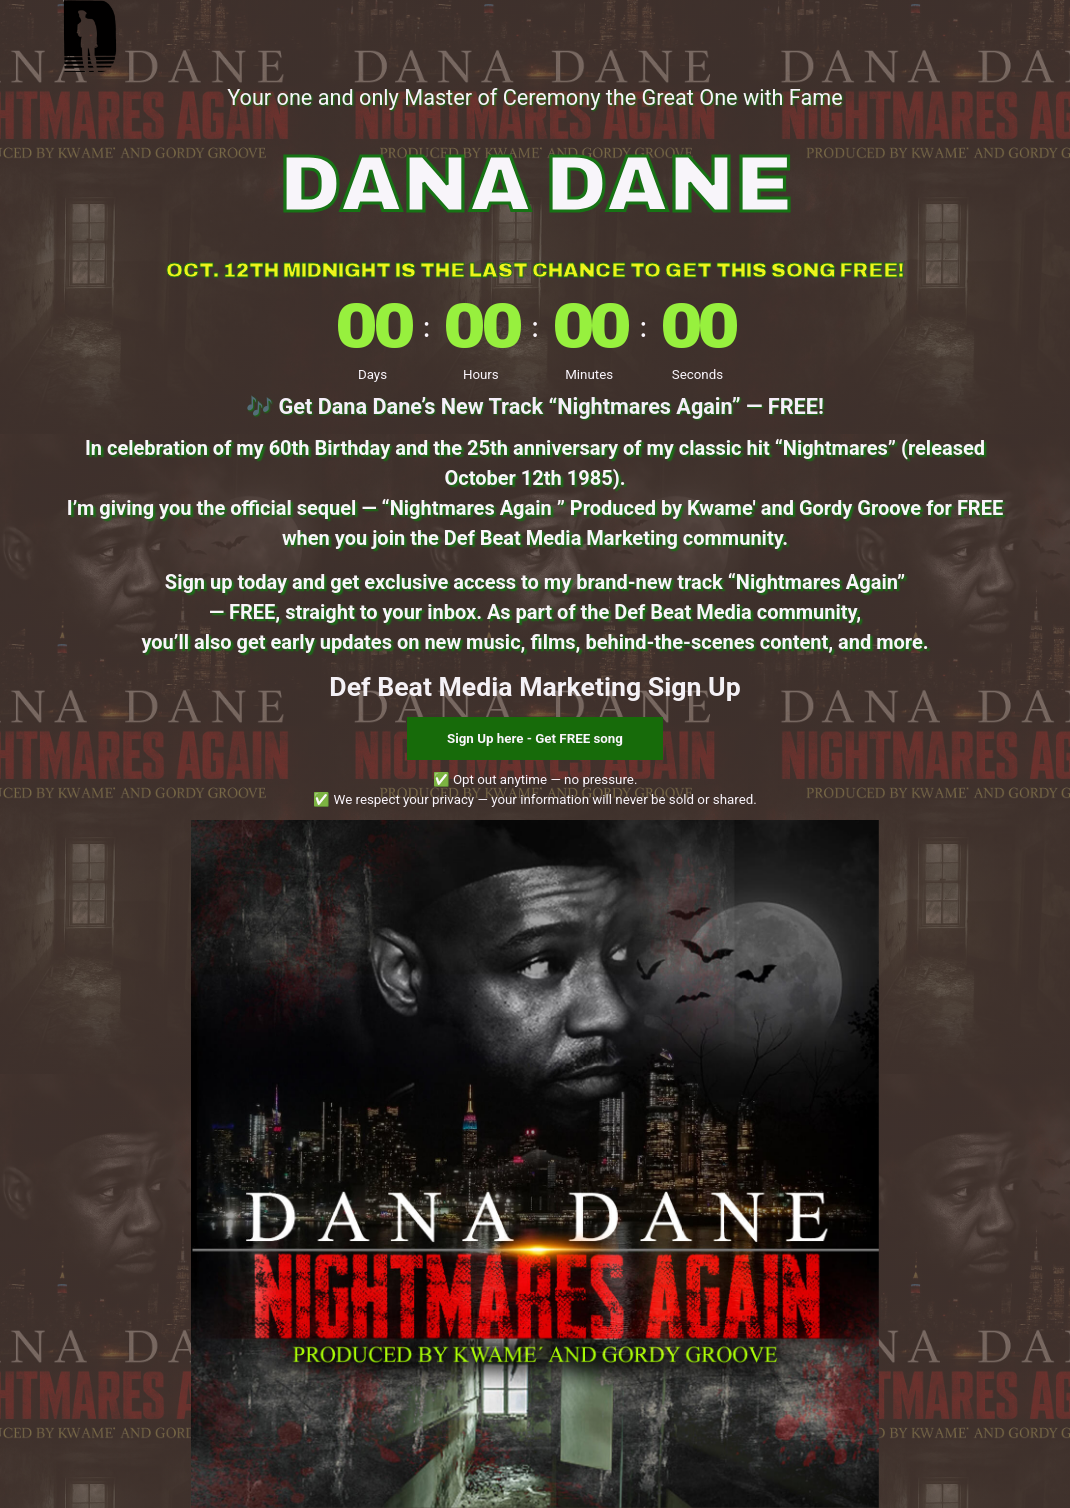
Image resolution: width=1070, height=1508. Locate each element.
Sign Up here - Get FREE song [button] (535, 738)
